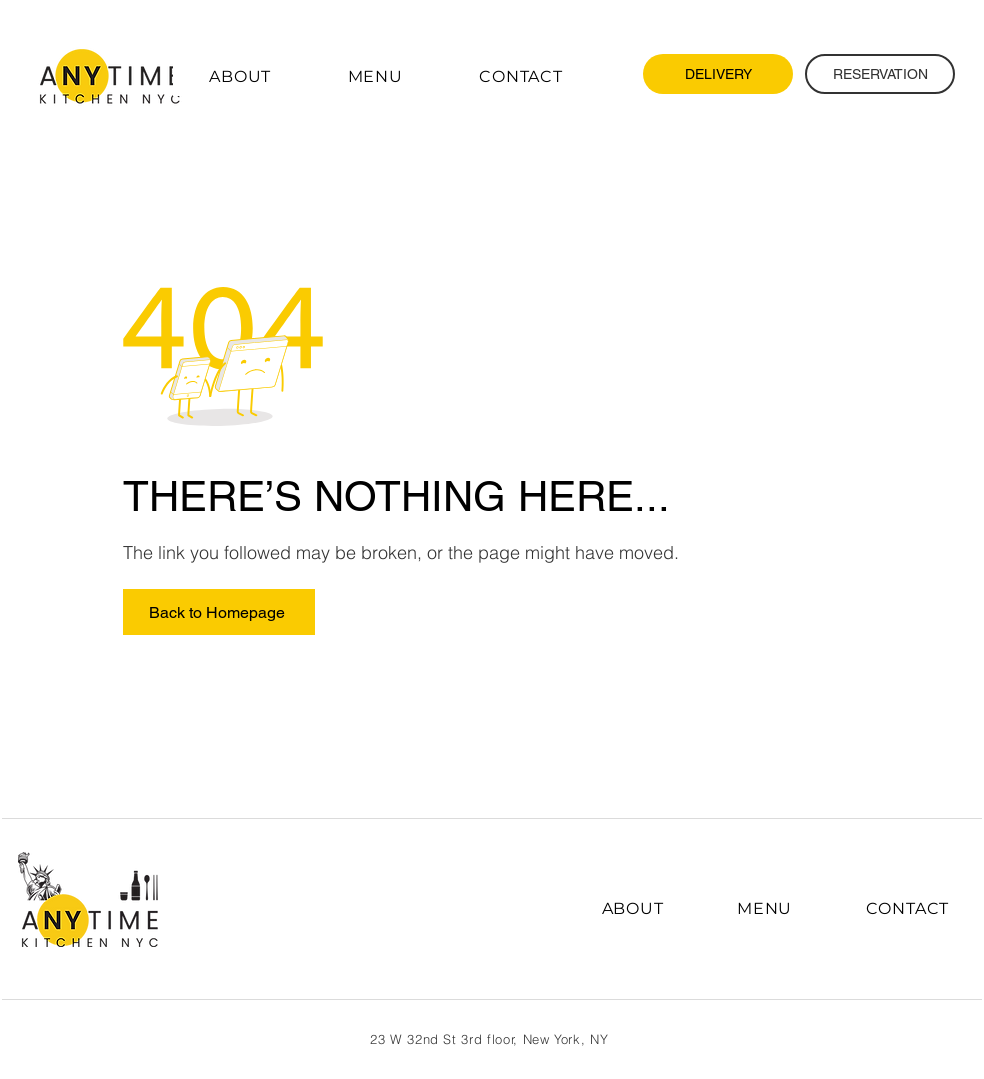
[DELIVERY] (718, 74)
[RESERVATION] (880, 74)
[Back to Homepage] (219, 612)
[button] (375, 76)
